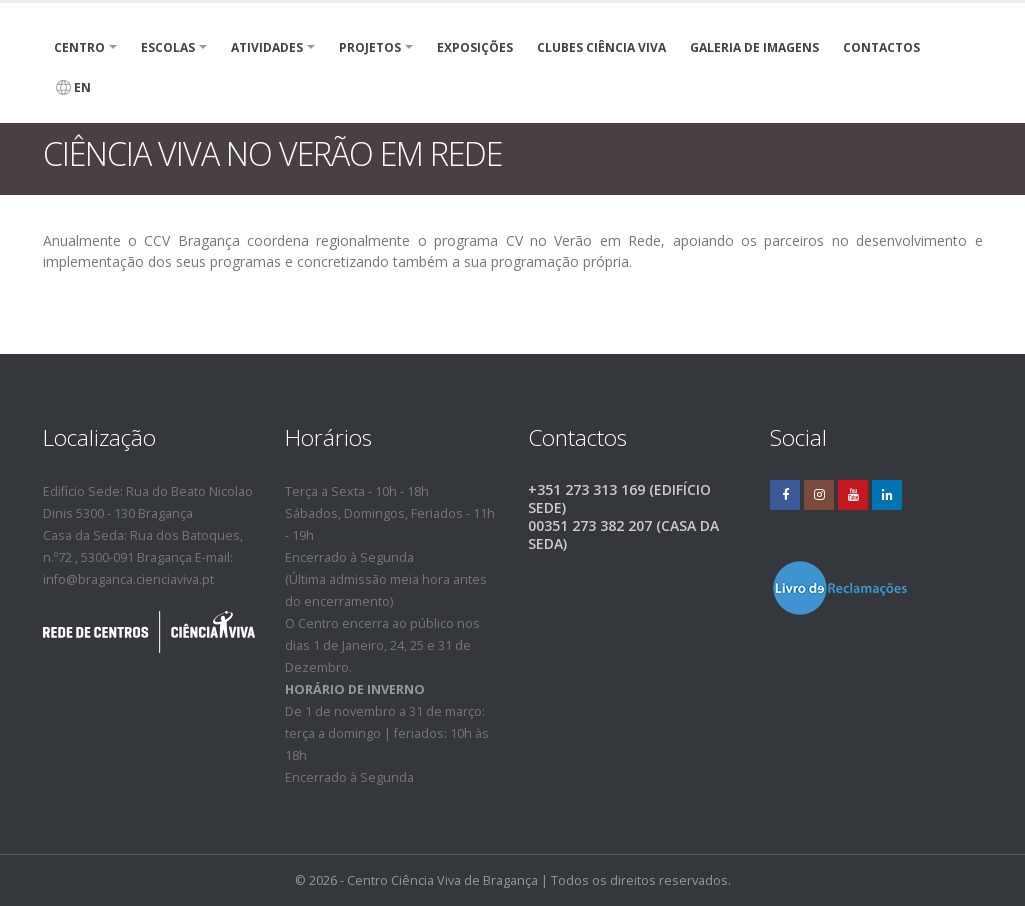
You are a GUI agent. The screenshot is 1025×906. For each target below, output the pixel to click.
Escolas (168, 47)
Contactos (881, 47)
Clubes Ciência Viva (601, 47)
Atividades (267, 47)
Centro (79, 47)
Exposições (475, 47)
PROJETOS (370, 47)
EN (73, 87)
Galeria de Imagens (754, 47)
